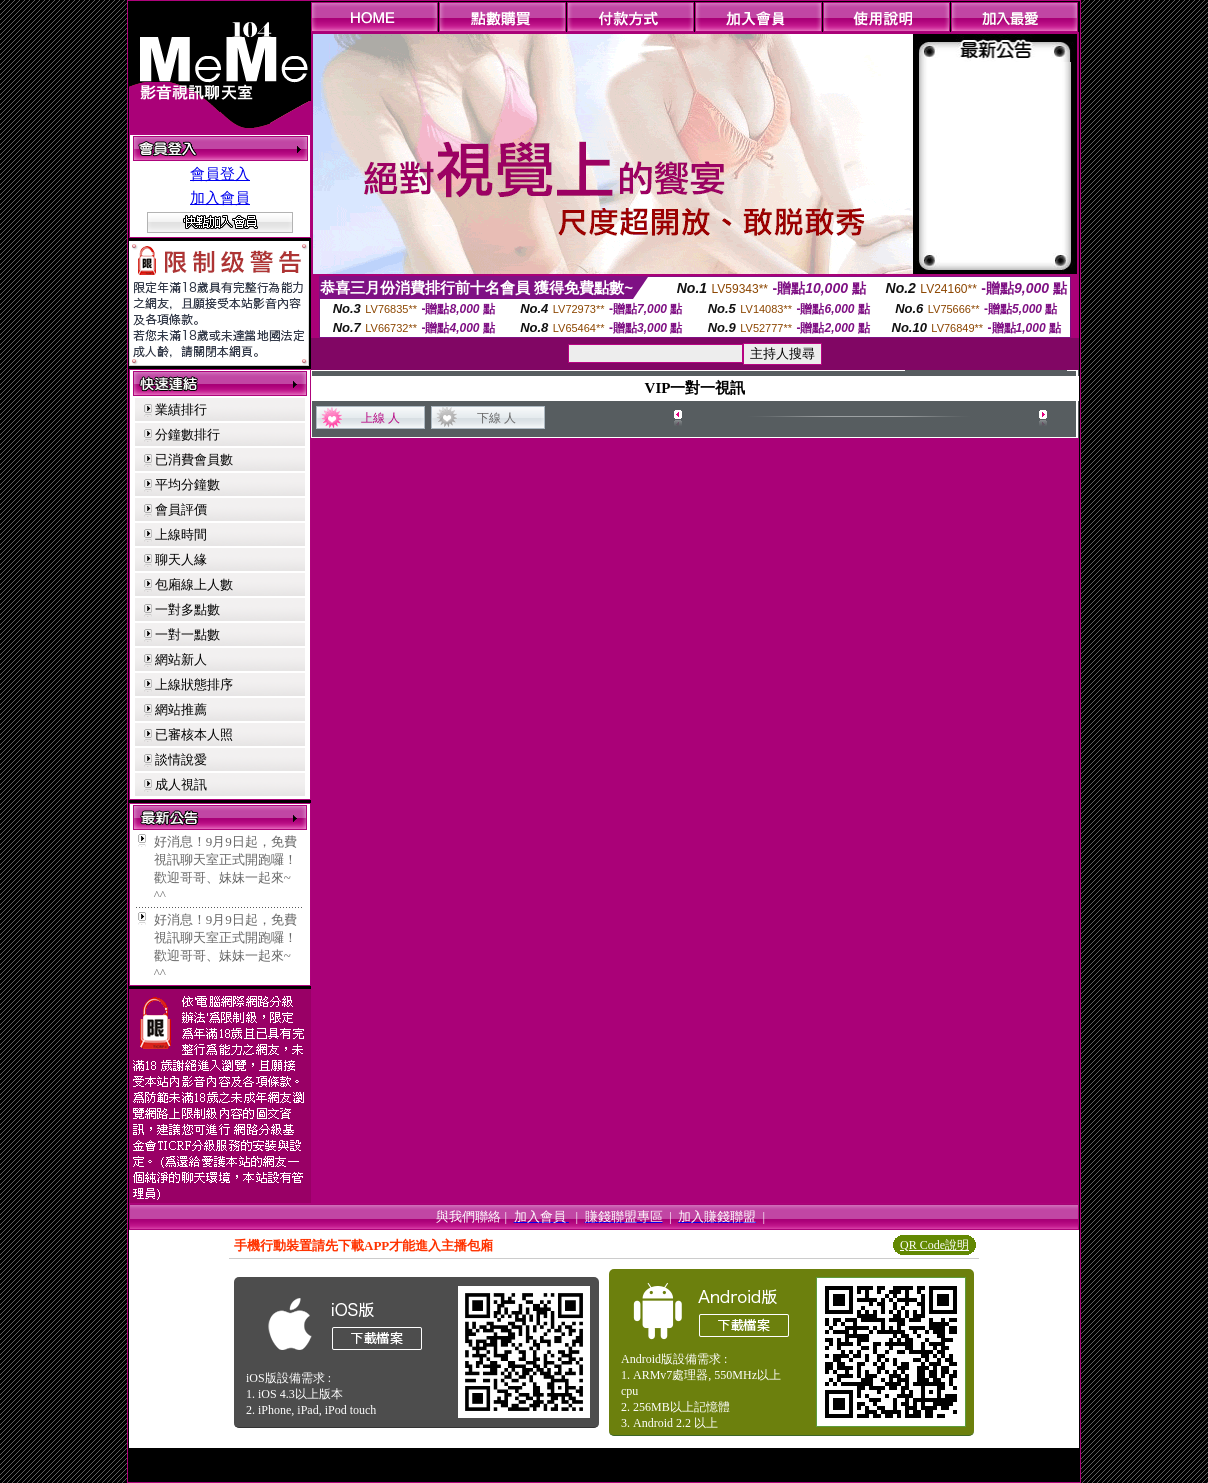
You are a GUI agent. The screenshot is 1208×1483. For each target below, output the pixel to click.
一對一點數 (187, 634)
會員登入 (220, 174)
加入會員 (220, 198)
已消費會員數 (194, 459)
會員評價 (181, 509)
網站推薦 (181, 709)
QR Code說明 (934, 1245)
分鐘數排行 (187, 434)
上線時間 (181, 534)
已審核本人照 (194, 734)
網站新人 (181, 659)
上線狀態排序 (194, 684)
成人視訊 (181, 784)
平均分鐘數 (187, 484)
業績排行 (181, 409)
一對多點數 (187, 609)
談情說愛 (181, 759)
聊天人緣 (181, 559)
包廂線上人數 (194, 584)
